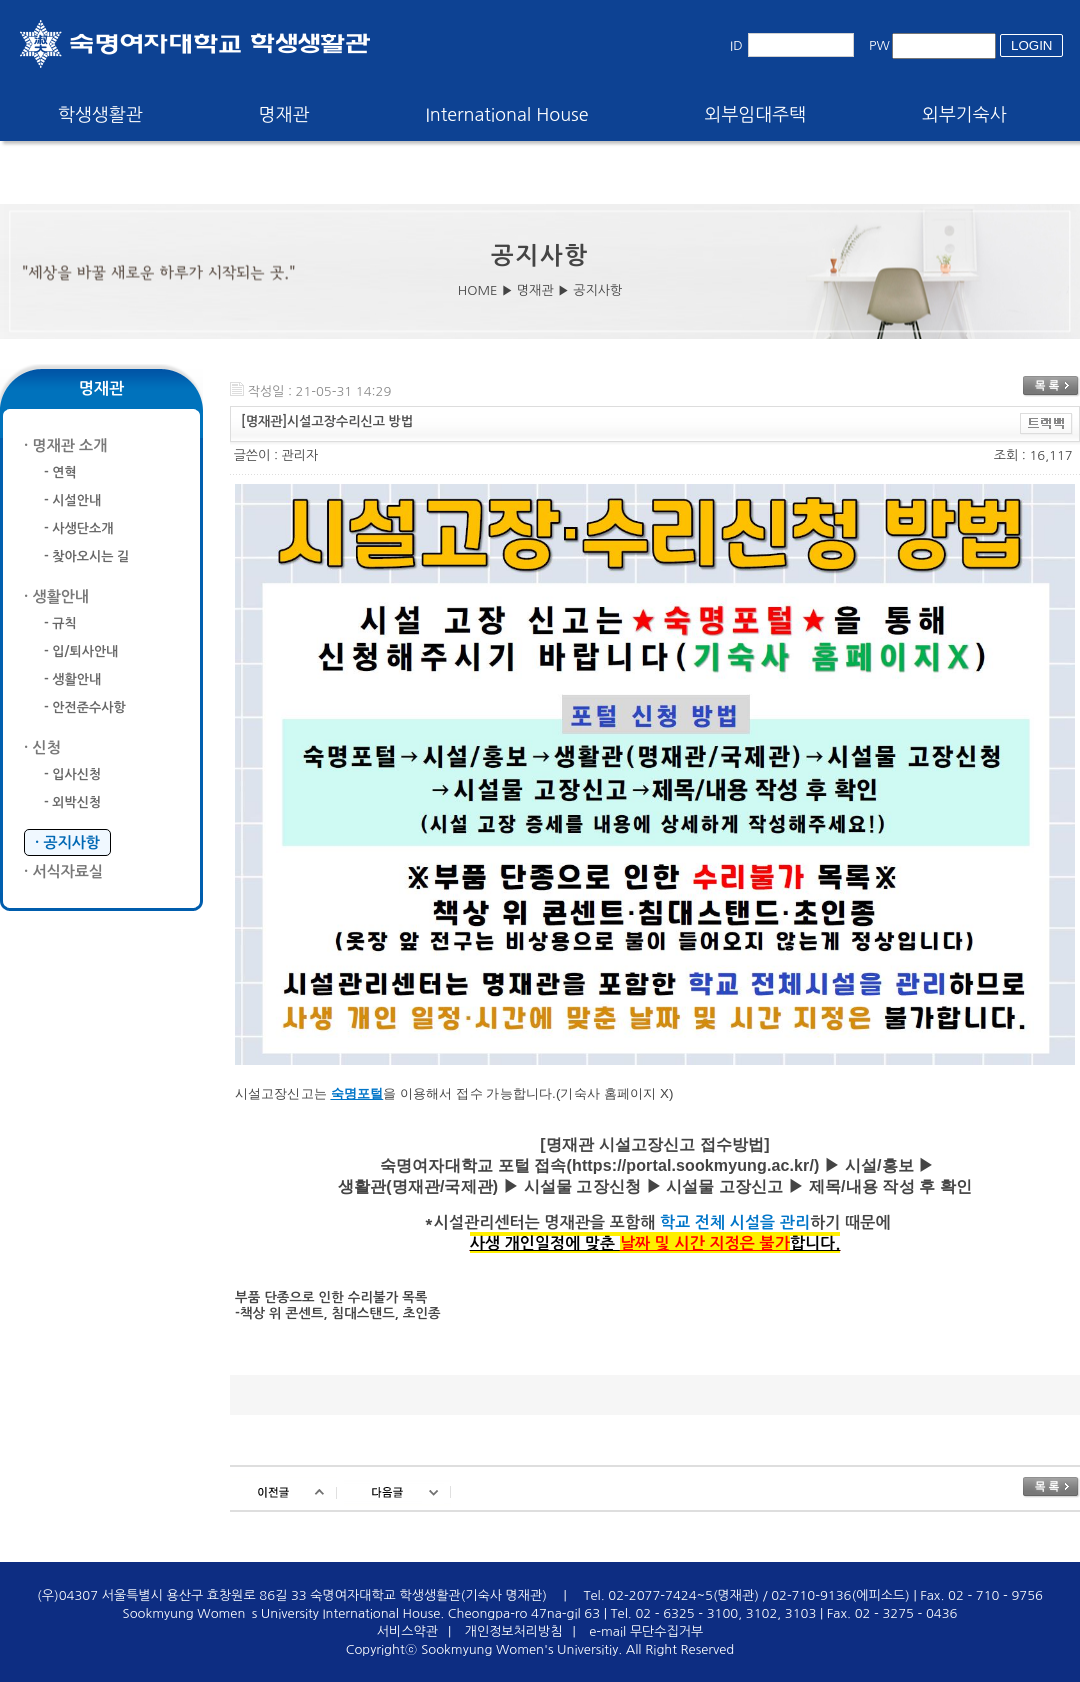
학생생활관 (100, 115)
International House (506, 115)
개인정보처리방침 (514, 1631)
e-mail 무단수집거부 (646, 1631)
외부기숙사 (964, 115)
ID (736, 45)
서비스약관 (407, 1631)
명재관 (284, 115)
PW (879, 45)
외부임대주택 (756, 115)
